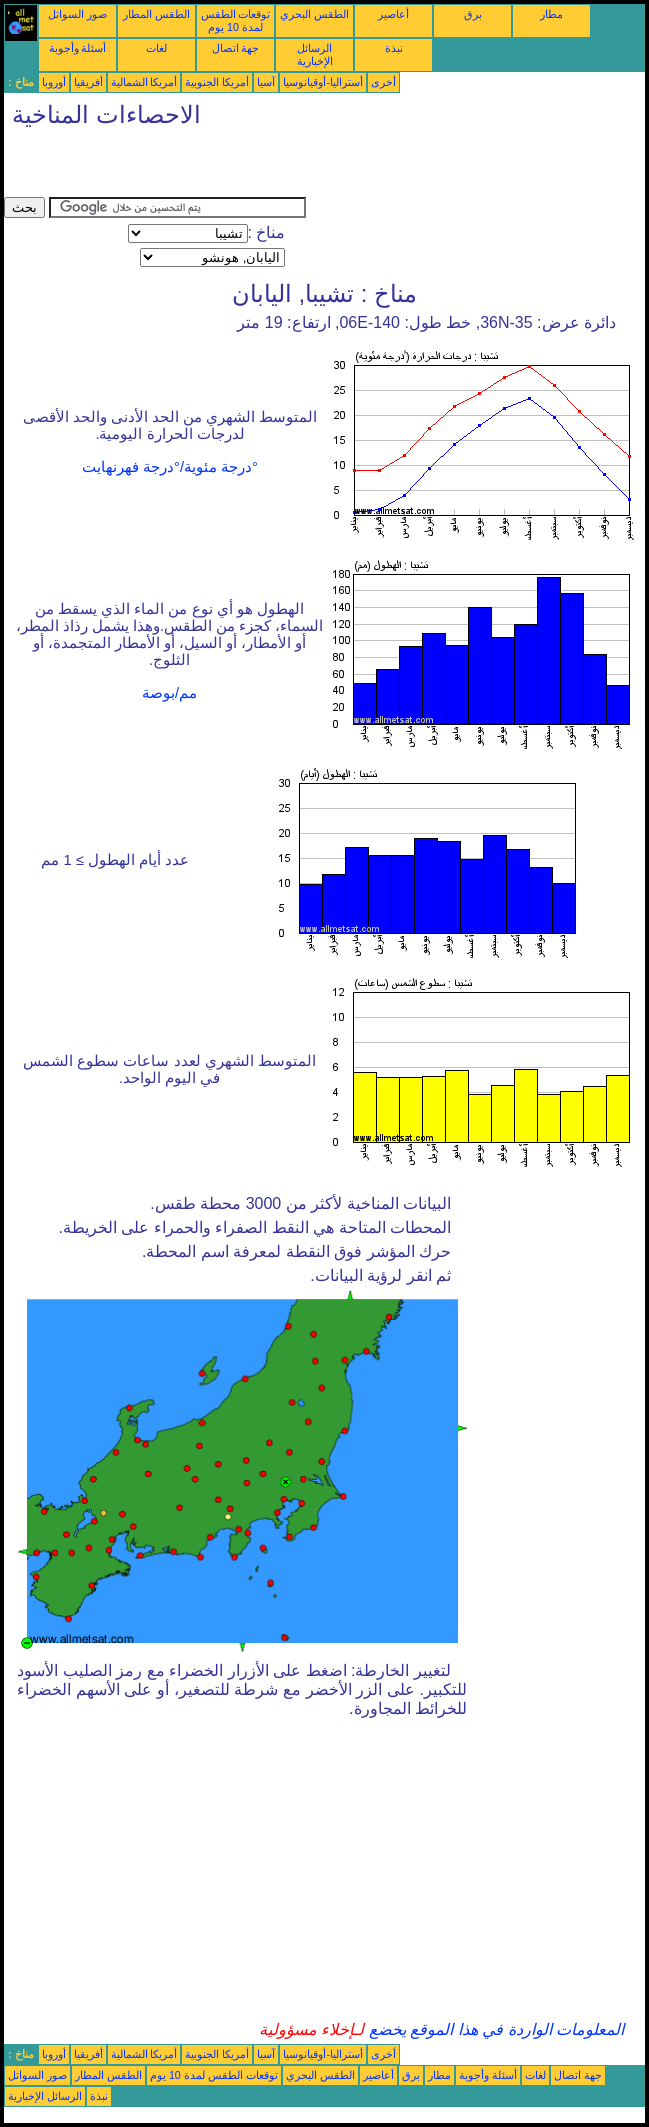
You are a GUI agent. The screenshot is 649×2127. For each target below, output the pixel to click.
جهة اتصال (236, 48)
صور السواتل (77, 14)
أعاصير (393, 14)
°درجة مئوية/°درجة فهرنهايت (170, 467)
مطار (551, 14)
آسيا (266, 82)
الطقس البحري (314, 14)
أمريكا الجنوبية (217, 82)
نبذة (394, 48)
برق (473, 14)
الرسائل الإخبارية (315, 54)
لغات (156, 48)
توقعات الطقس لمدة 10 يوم (236, 20)
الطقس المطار (156, 14)
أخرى (383, 82)
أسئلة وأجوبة (78, 48)
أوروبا (54, 82)
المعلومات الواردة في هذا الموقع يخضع (494, 2029)
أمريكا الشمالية (144, 82)
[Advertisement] (238, 167)
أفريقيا (88, 82)
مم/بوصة (169, 693)
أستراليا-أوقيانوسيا (323, 82)
